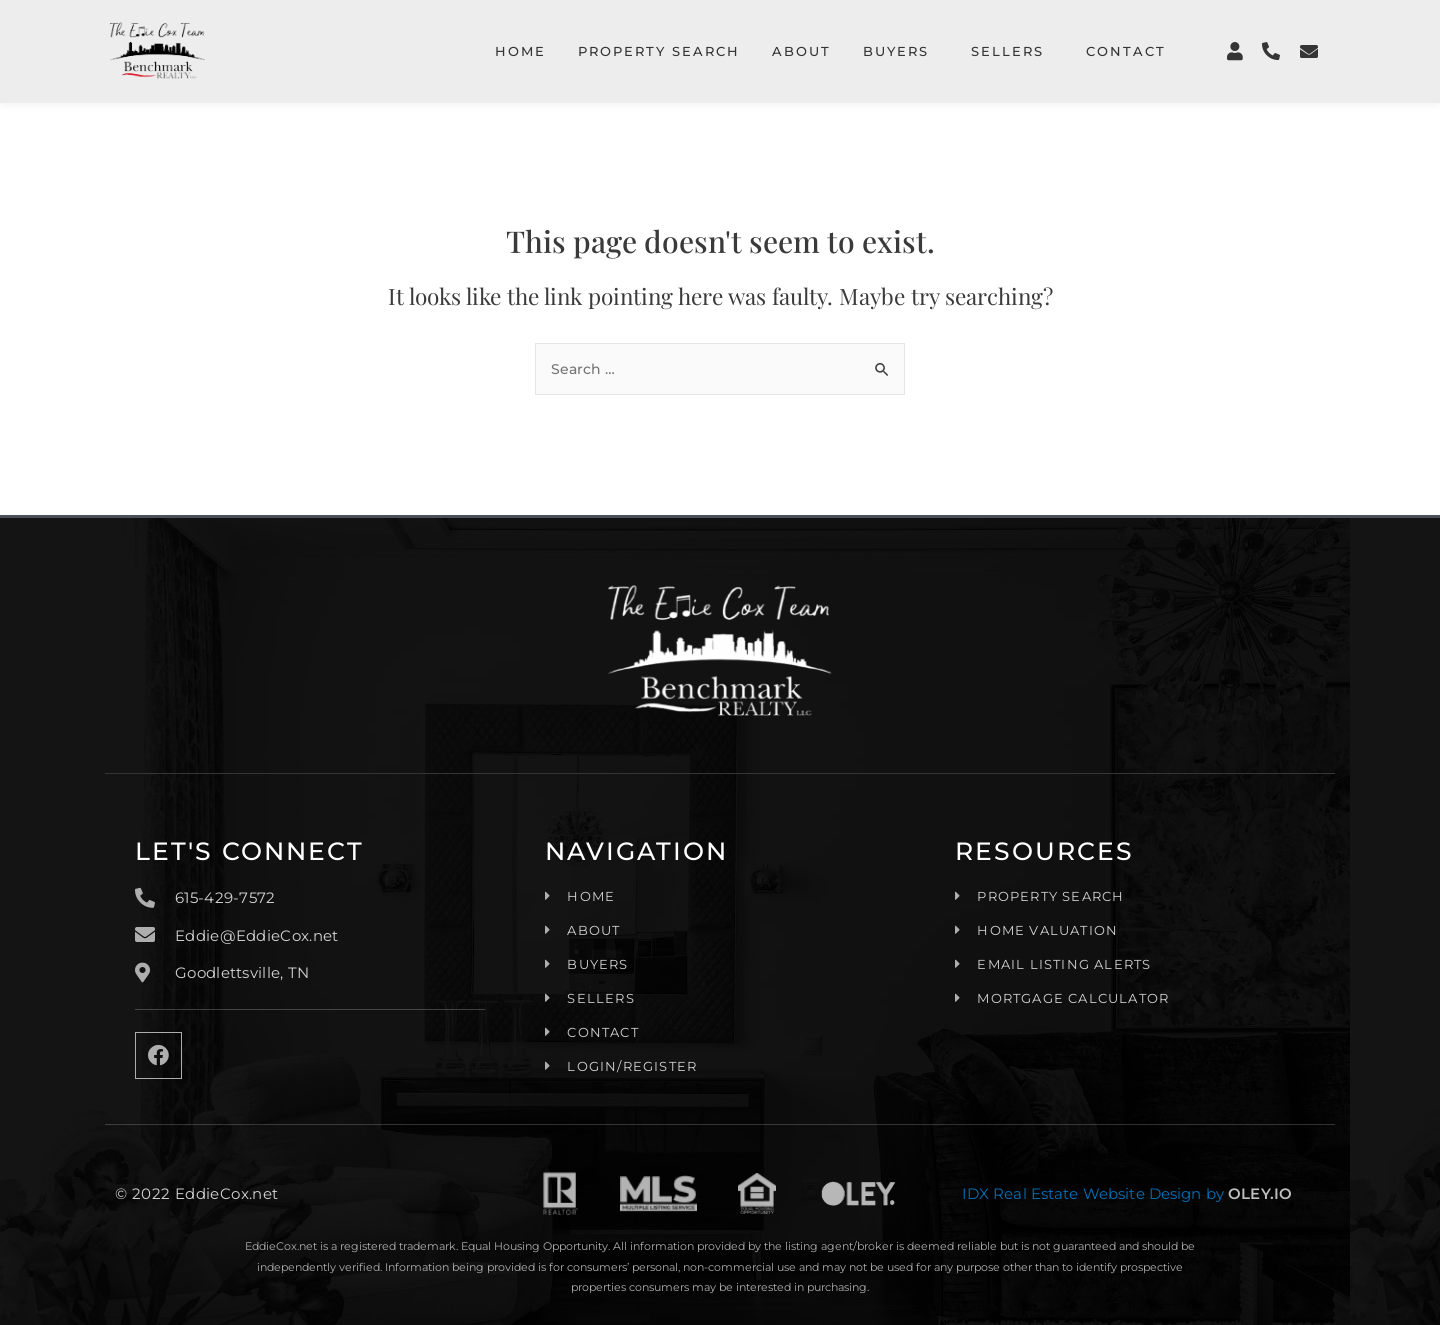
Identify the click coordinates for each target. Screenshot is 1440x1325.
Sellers (1007, 51)
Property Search (659, 51)
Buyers (896, 51)
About (801, 51)
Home (520, 51)
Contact (1126, 51)
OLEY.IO (1259, 1187)
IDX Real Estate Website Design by (1089, 1187)
